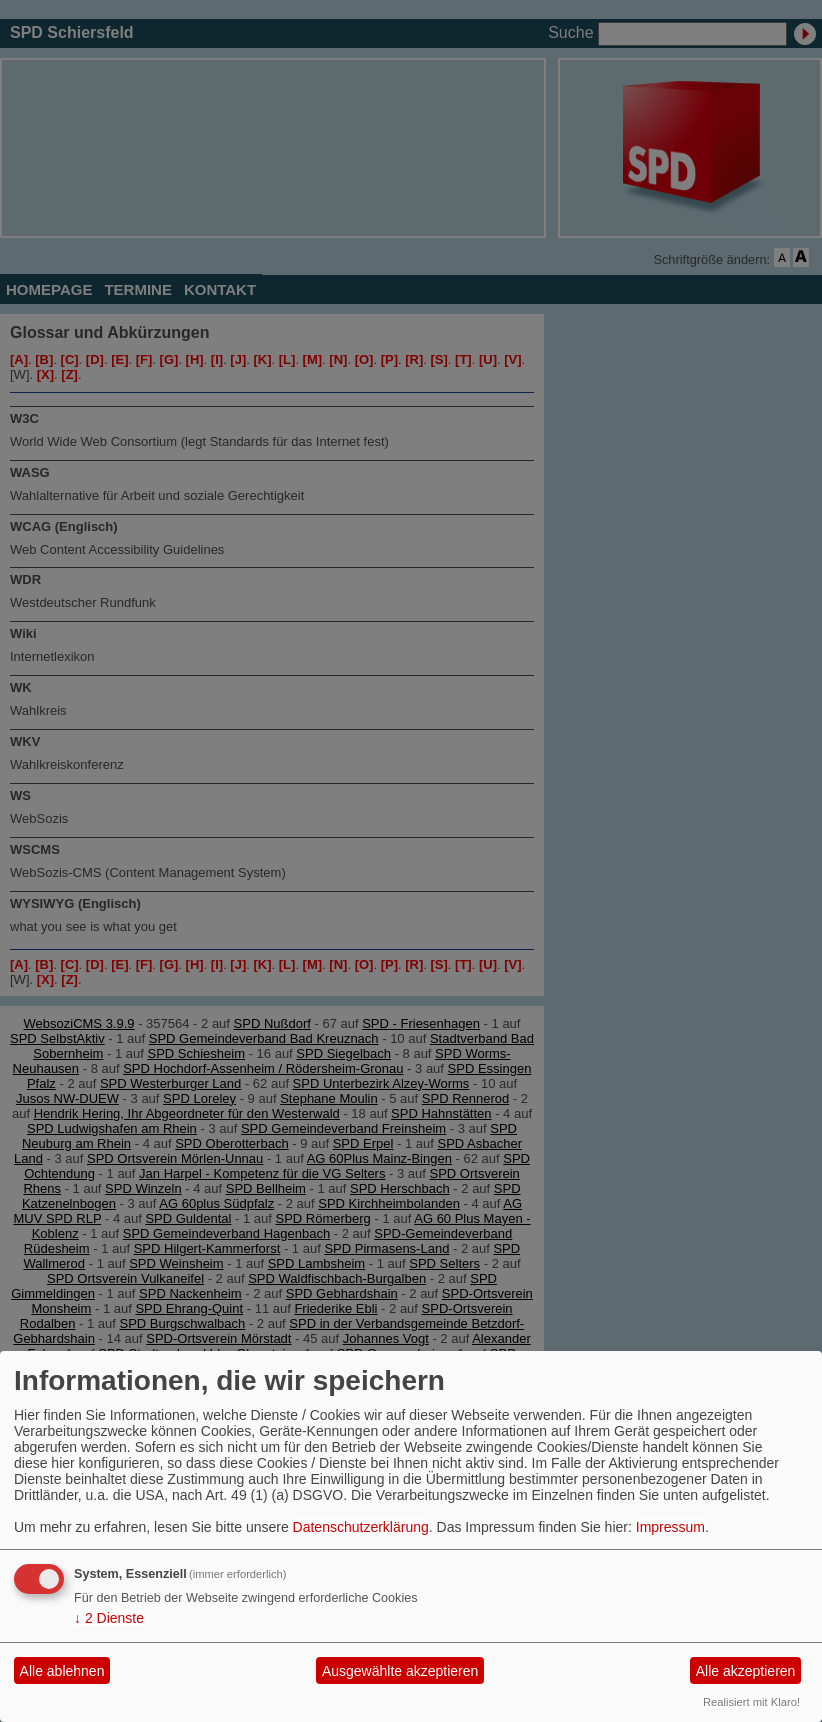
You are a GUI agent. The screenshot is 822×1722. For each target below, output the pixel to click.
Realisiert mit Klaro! (751, 1702)
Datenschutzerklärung (361, 1527)
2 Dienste (109, 1618)
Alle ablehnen (62, 1671)
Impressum (670, 1527)
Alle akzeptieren (746, 1671)
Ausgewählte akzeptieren (400, 1671)
